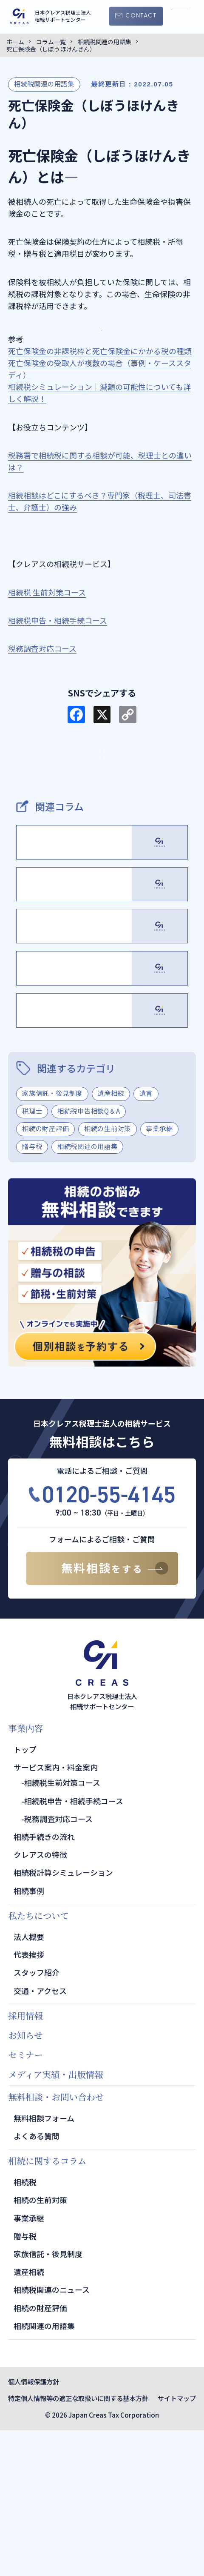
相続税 (25, 2327)
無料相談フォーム (44, 2263)
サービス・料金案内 (102, 762)
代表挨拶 (29, 2100)
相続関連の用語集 (44, 2471)
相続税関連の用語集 (44, 83)
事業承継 (159, 1273)
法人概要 (29, 2082)
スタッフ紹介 (37, 2117)
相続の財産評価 (45, 1273)
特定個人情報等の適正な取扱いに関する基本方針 (78, 2543)
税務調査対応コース (58, 1963)
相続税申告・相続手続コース (73, 1945)
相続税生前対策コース (62, 1928)
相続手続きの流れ (44, 1982)
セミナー (25, 2199)
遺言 (146, 1238)
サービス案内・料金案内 (56, 1912)
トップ (25, 1894)
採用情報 (25, 2161)
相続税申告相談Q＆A (88, 1256)
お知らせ (25, 2180)
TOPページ (102, 793)
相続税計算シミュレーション (63, 2017)
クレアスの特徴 (40, 2000)
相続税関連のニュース (52, 2435)
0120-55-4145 (109, 1639)
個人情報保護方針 (33, 2527)
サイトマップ (177, 2543)
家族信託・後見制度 (52, 1238)
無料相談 (102, 1713)
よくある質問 (37, 2281)
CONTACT (141, 16)
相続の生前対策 (107, 1273)
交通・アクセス (40, 2135)
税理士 (32, 1256)
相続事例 (29, 2035)
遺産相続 (110, 1238)
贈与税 (32, 1291)
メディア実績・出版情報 (55, 2219)
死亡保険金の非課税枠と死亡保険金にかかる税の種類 (100, 350)
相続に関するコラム (47, 2306)
